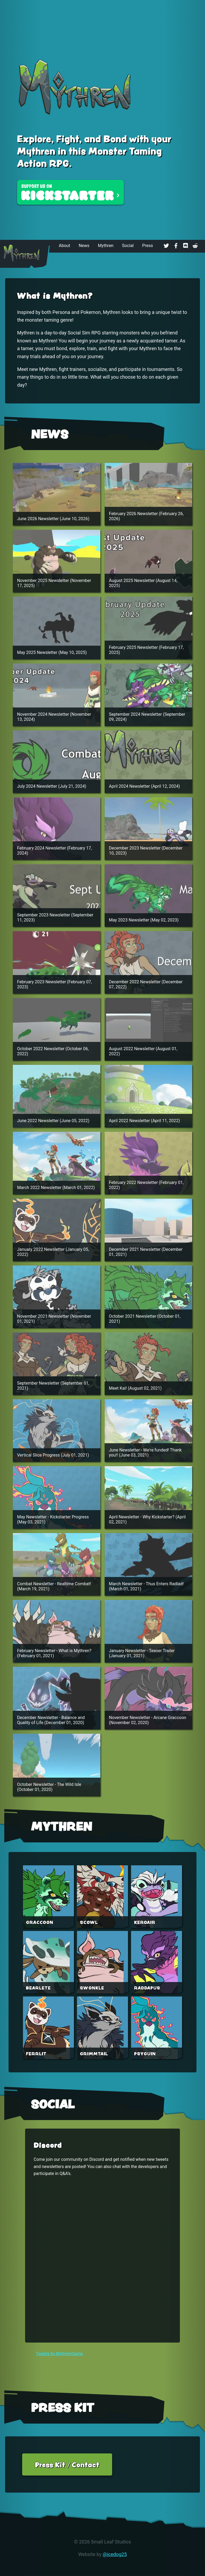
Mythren (105, 245)
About (64, 245)
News (84, 245)
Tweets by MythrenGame (59, 2353)
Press (147, 245)
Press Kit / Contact (67, 2464)
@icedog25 (115, 2554)
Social (127, 245)
